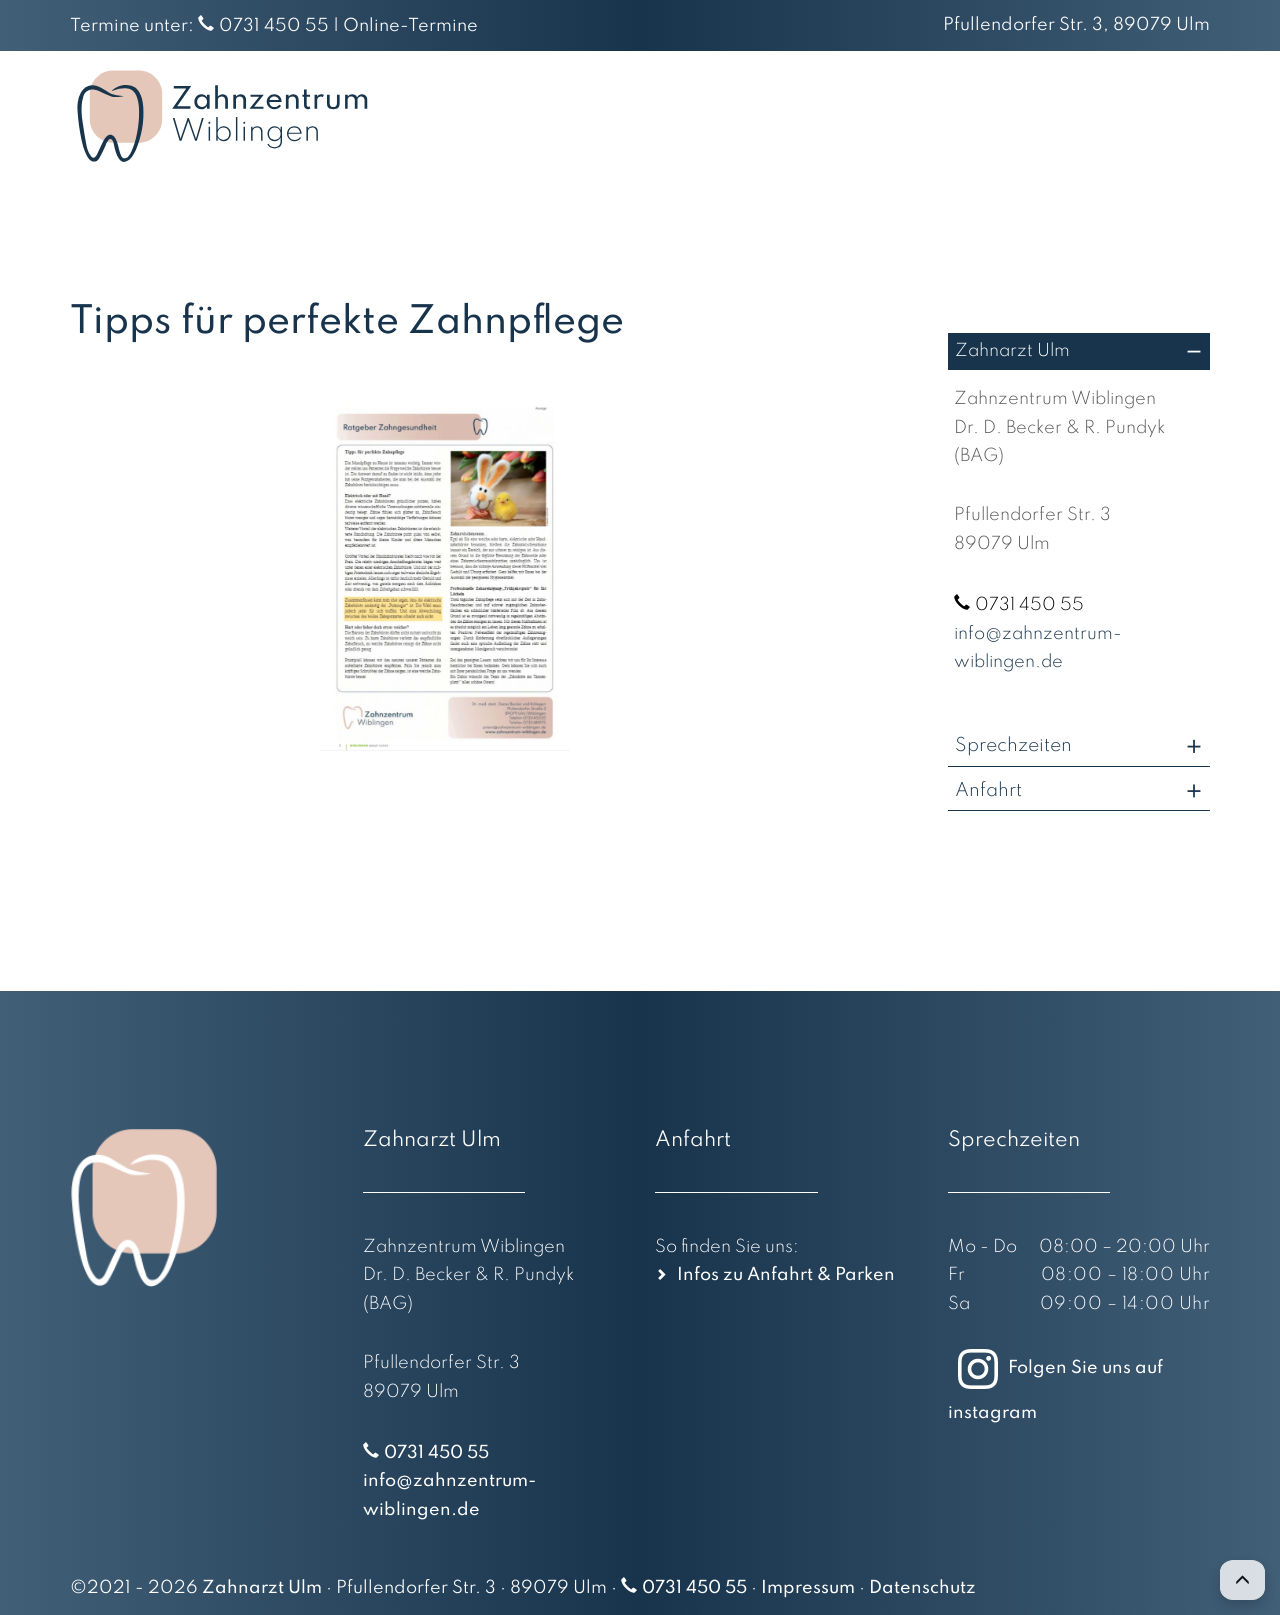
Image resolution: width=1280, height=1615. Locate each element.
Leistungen (897, 116)
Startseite (622, 116)
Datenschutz (922, 1588)
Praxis (718, 116)
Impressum (808, 1588)
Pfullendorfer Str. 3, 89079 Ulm (1076, 25)
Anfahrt (1006, 116)
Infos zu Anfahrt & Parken (786, 1275)
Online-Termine (410, 26)
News (1091, 116)
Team (797, 116)
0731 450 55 (274, 26)
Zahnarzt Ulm (1012, 351)
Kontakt (1177, 116)
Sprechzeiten (1013, 745)
